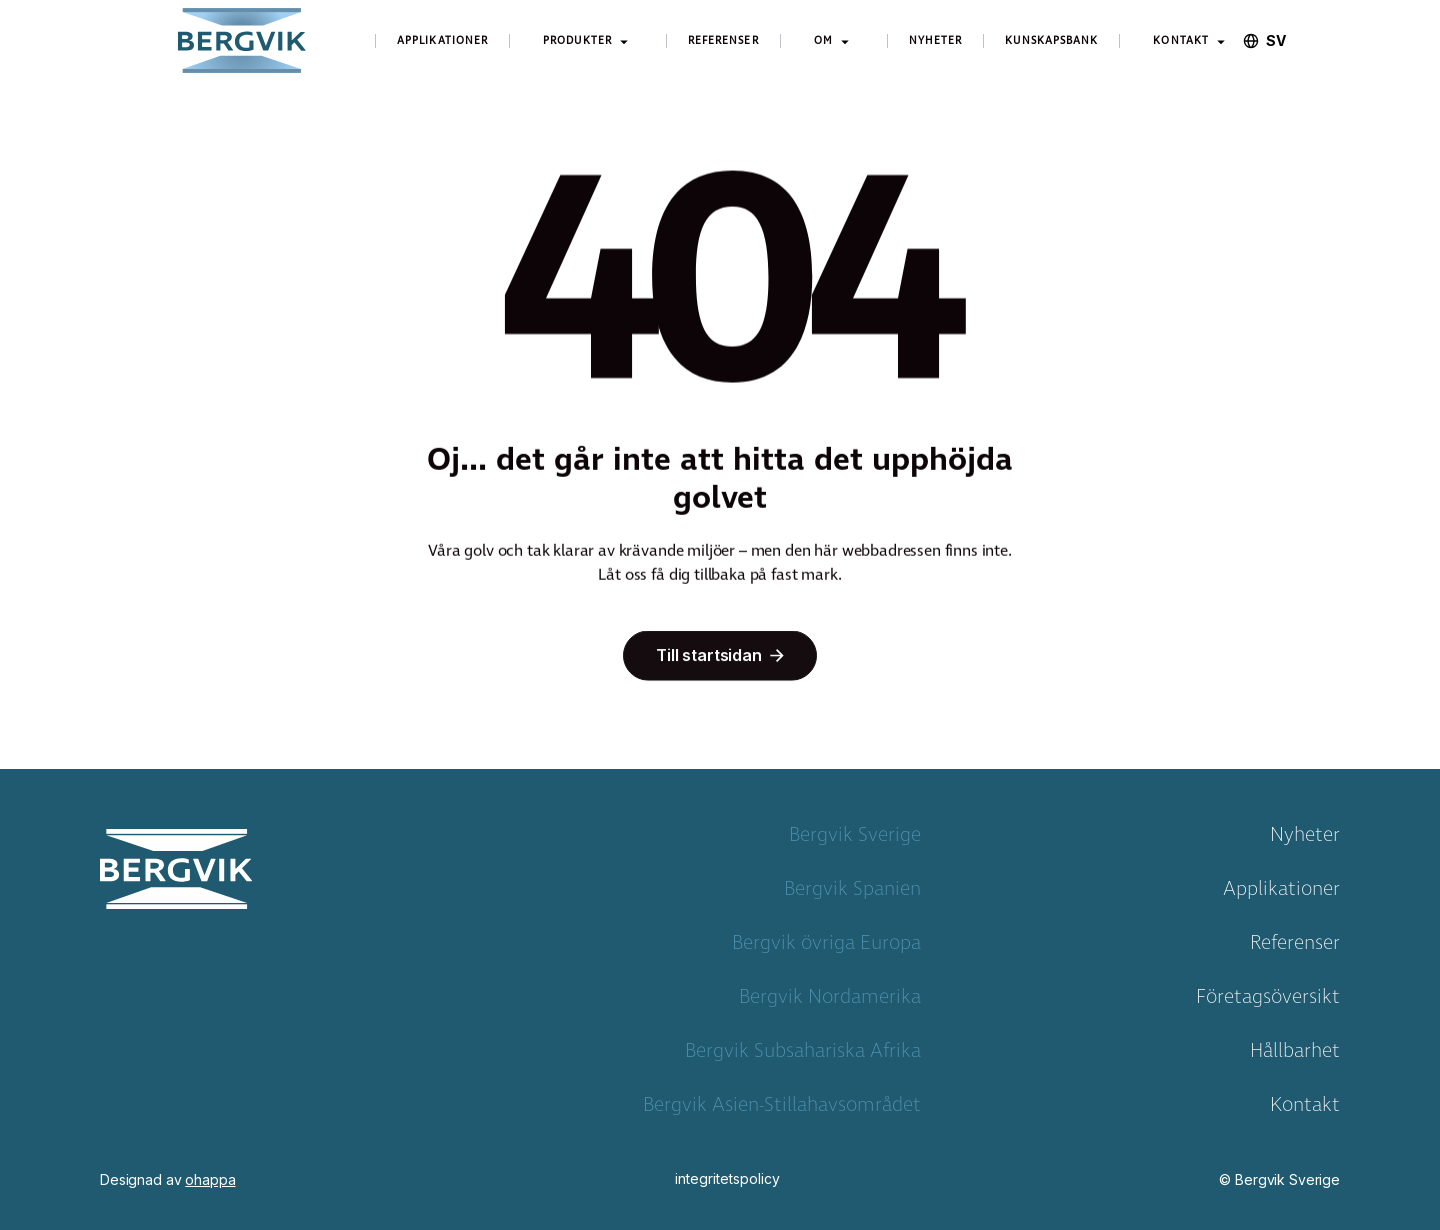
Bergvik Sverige (855, 839)
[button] (588, 41)
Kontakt (1305, 1109)
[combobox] (1276, 41)
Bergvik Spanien (852, 893)
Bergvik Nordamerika (830, 1001)
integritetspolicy (727, 1179)
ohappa (210, 1179)
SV (1276, 41)
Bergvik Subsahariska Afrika (803, 1055)
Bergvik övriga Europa (826, 947)
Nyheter (1305, 839)
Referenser (1295, 947)
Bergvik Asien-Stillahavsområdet (782, 1109)
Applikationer (1281, 893)
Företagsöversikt (1268, 1001)
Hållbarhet (1295, 1055)
